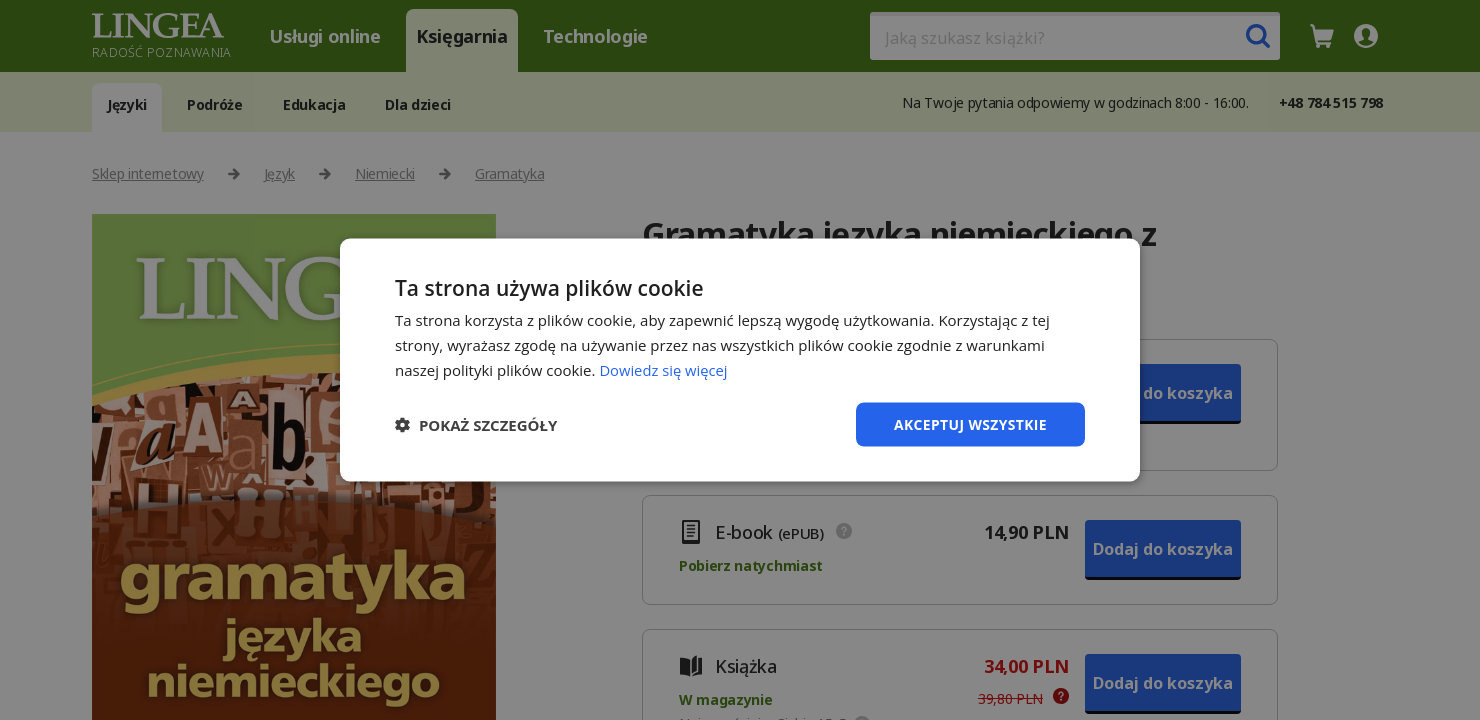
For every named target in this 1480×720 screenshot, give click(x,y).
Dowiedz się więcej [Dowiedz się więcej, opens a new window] (664, 369)
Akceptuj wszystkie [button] (970, 423)
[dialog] (740, 360)
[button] (476, 424)
